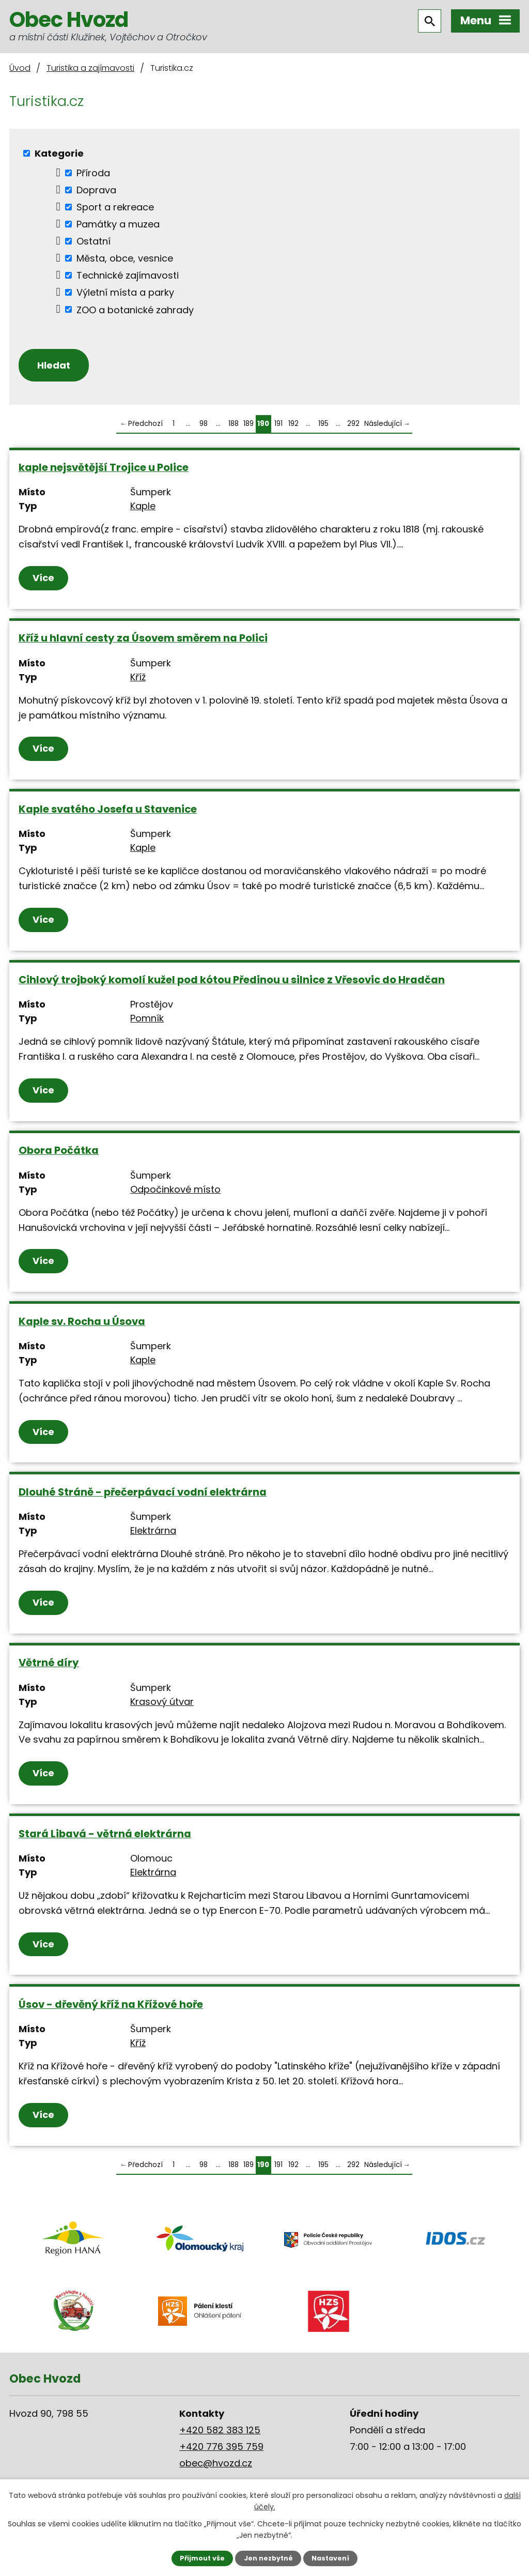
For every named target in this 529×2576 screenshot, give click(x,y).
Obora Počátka (59, 1150)
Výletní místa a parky (125, 292)
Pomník (147, 1018)
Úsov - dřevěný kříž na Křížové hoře (111, 2004)
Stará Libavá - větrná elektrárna (105, 1833)
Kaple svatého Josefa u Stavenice (108, 809)
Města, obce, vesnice (124, 258)
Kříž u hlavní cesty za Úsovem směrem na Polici (143, 638)
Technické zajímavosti (127, 275)
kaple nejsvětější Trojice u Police (104, 467)
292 (353, 424)
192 (293, 424)
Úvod (19, 68)
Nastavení (330, 2558)
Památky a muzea (118, 224)
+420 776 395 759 (221, 2446)
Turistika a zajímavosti (90, 68)
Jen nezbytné (268, 2558)
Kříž (138, 676)
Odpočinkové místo (175, 1189)
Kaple (142, 505)
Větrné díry (49, 1662)
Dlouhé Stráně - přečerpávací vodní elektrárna (143, 1492)
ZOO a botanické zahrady (135, 309)
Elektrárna (153, 1530)
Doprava (96, 190)
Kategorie (59, 153)
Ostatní (93, 241)
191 (278, 424)
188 (233, 424)
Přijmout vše (202, 2558)
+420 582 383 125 (219, 2429)
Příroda (93, 172)
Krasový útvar (162, 1701)
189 (248, 424)
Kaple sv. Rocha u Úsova (82, 1321)
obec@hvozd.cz (215, 2463)
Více (43, 577)
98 (203, 424)
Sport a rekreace (115, 207)
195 (323, 424)
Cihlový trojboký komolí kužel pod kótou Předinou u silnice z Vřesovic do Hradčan (232, 979)
